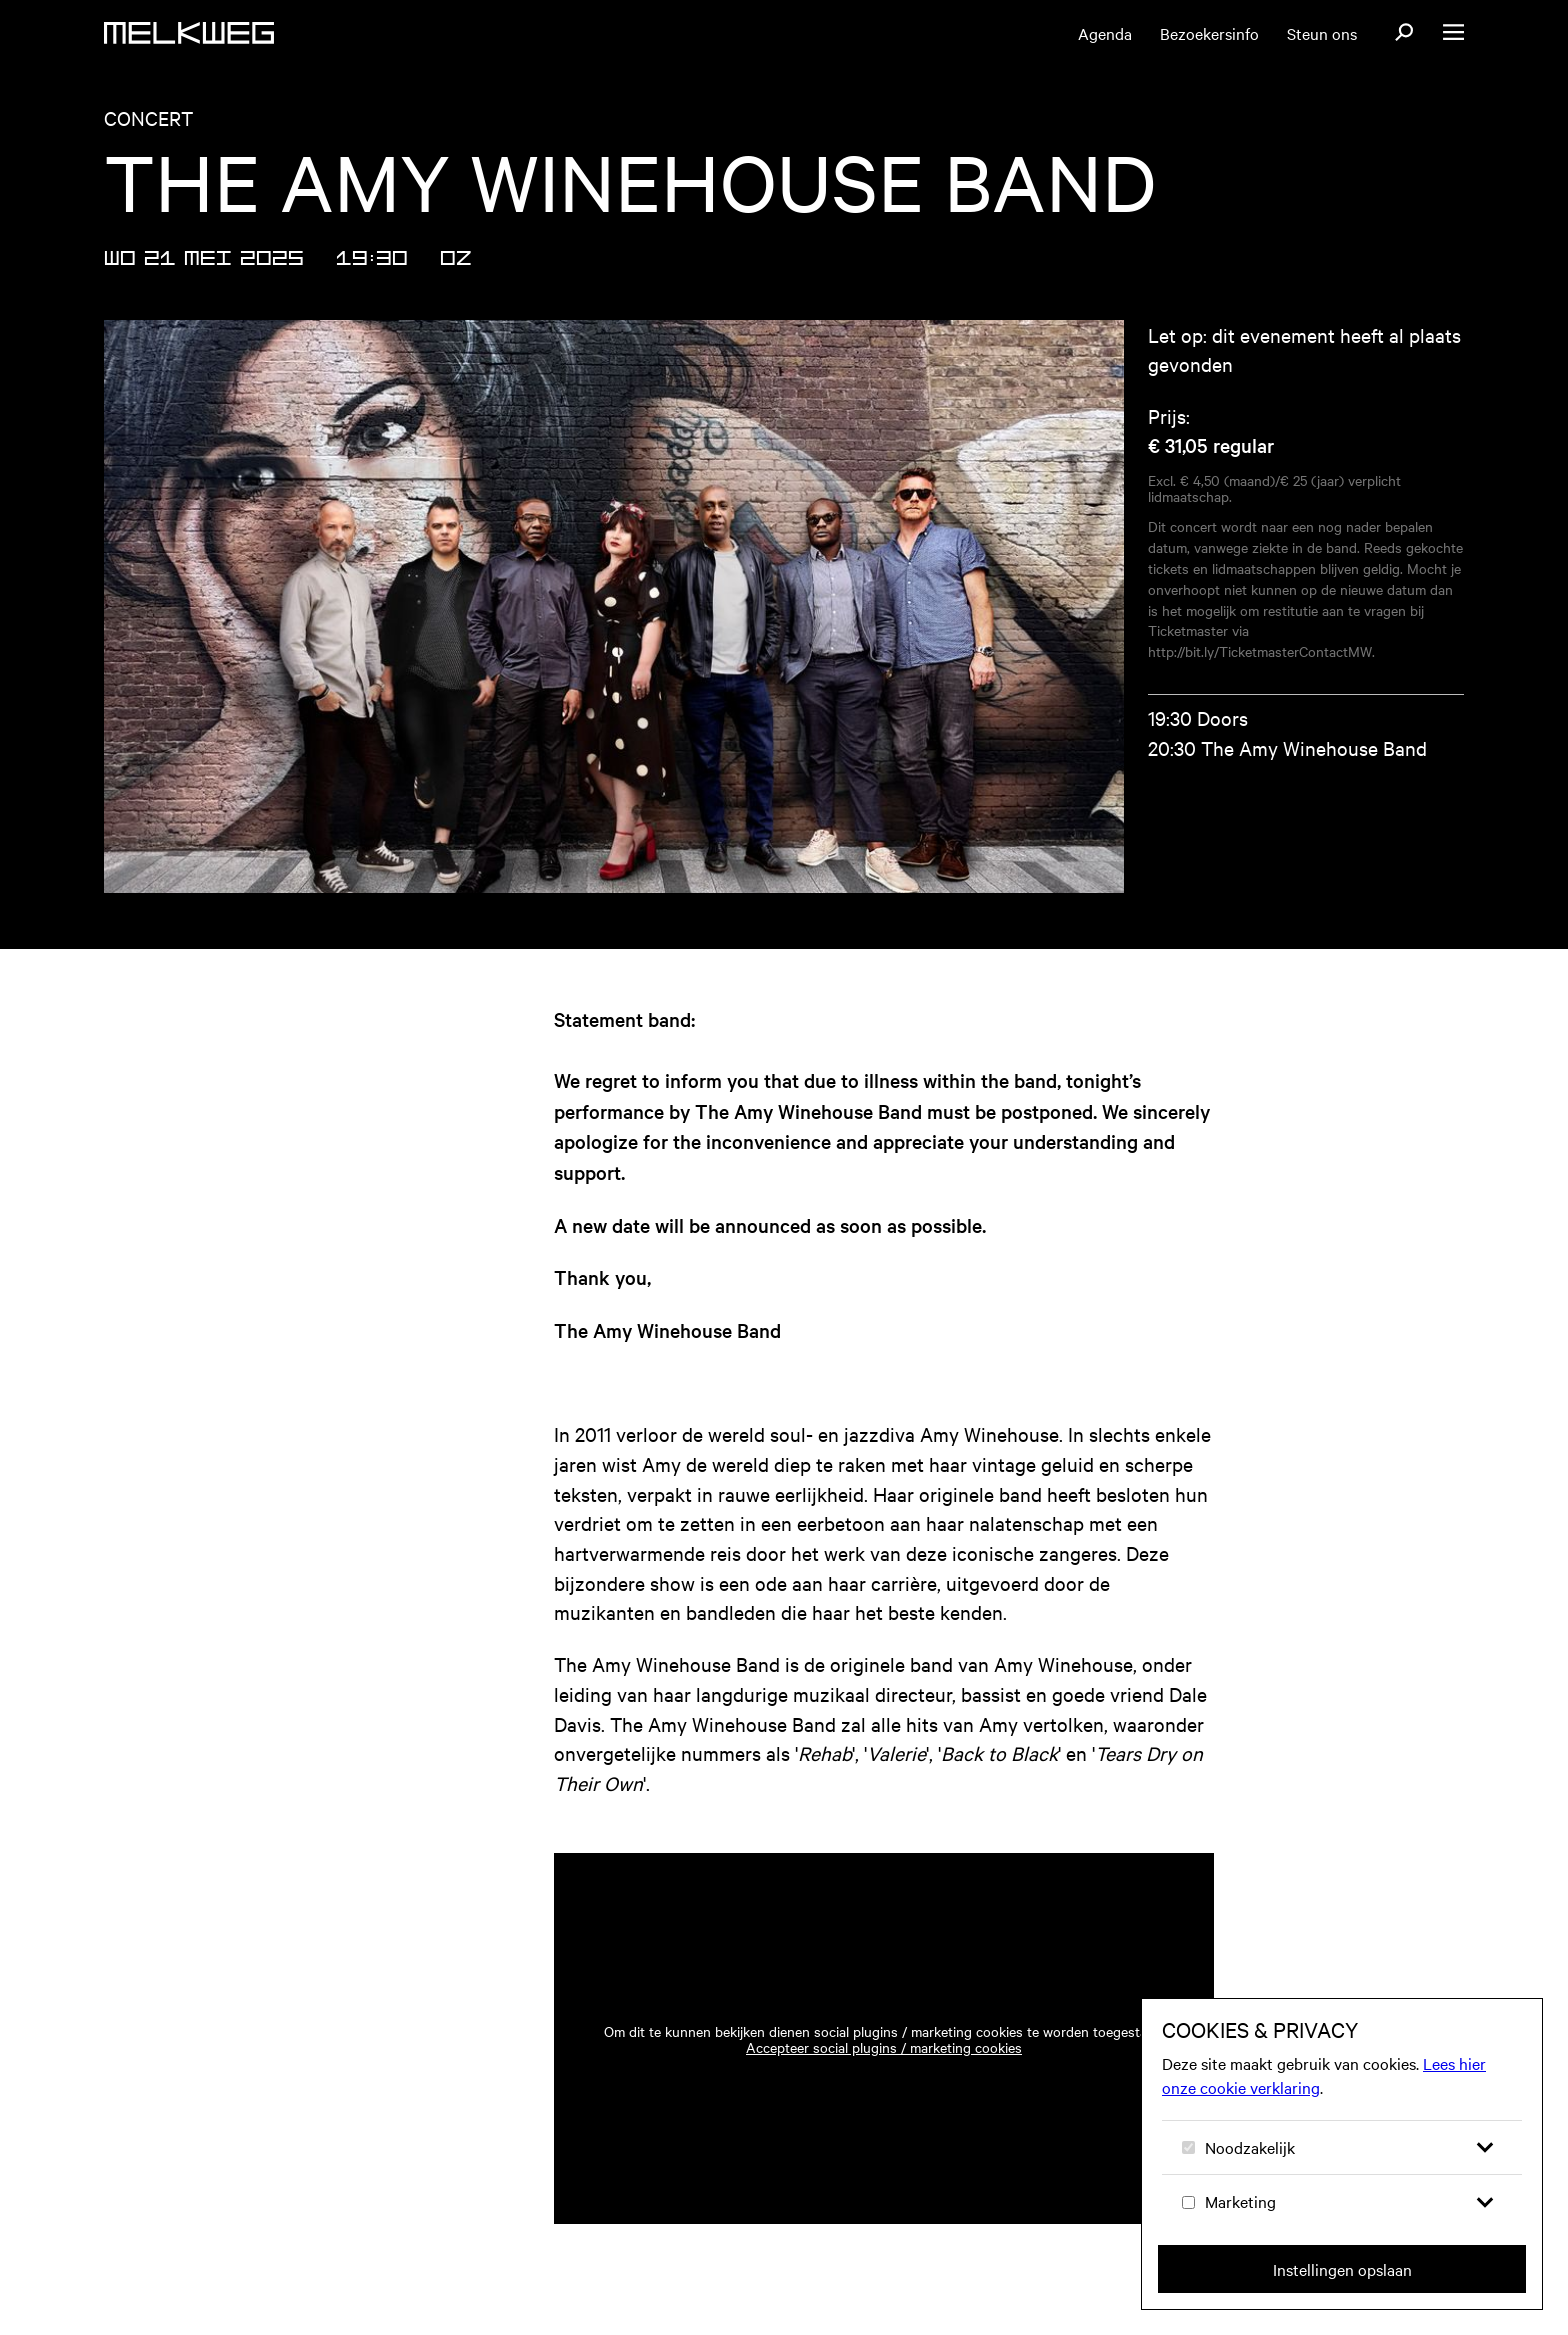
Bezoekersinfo (1209, 33)
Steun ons (1322, 33)
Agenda (1105, 33)
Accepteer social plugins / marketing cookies (884, 2047)
